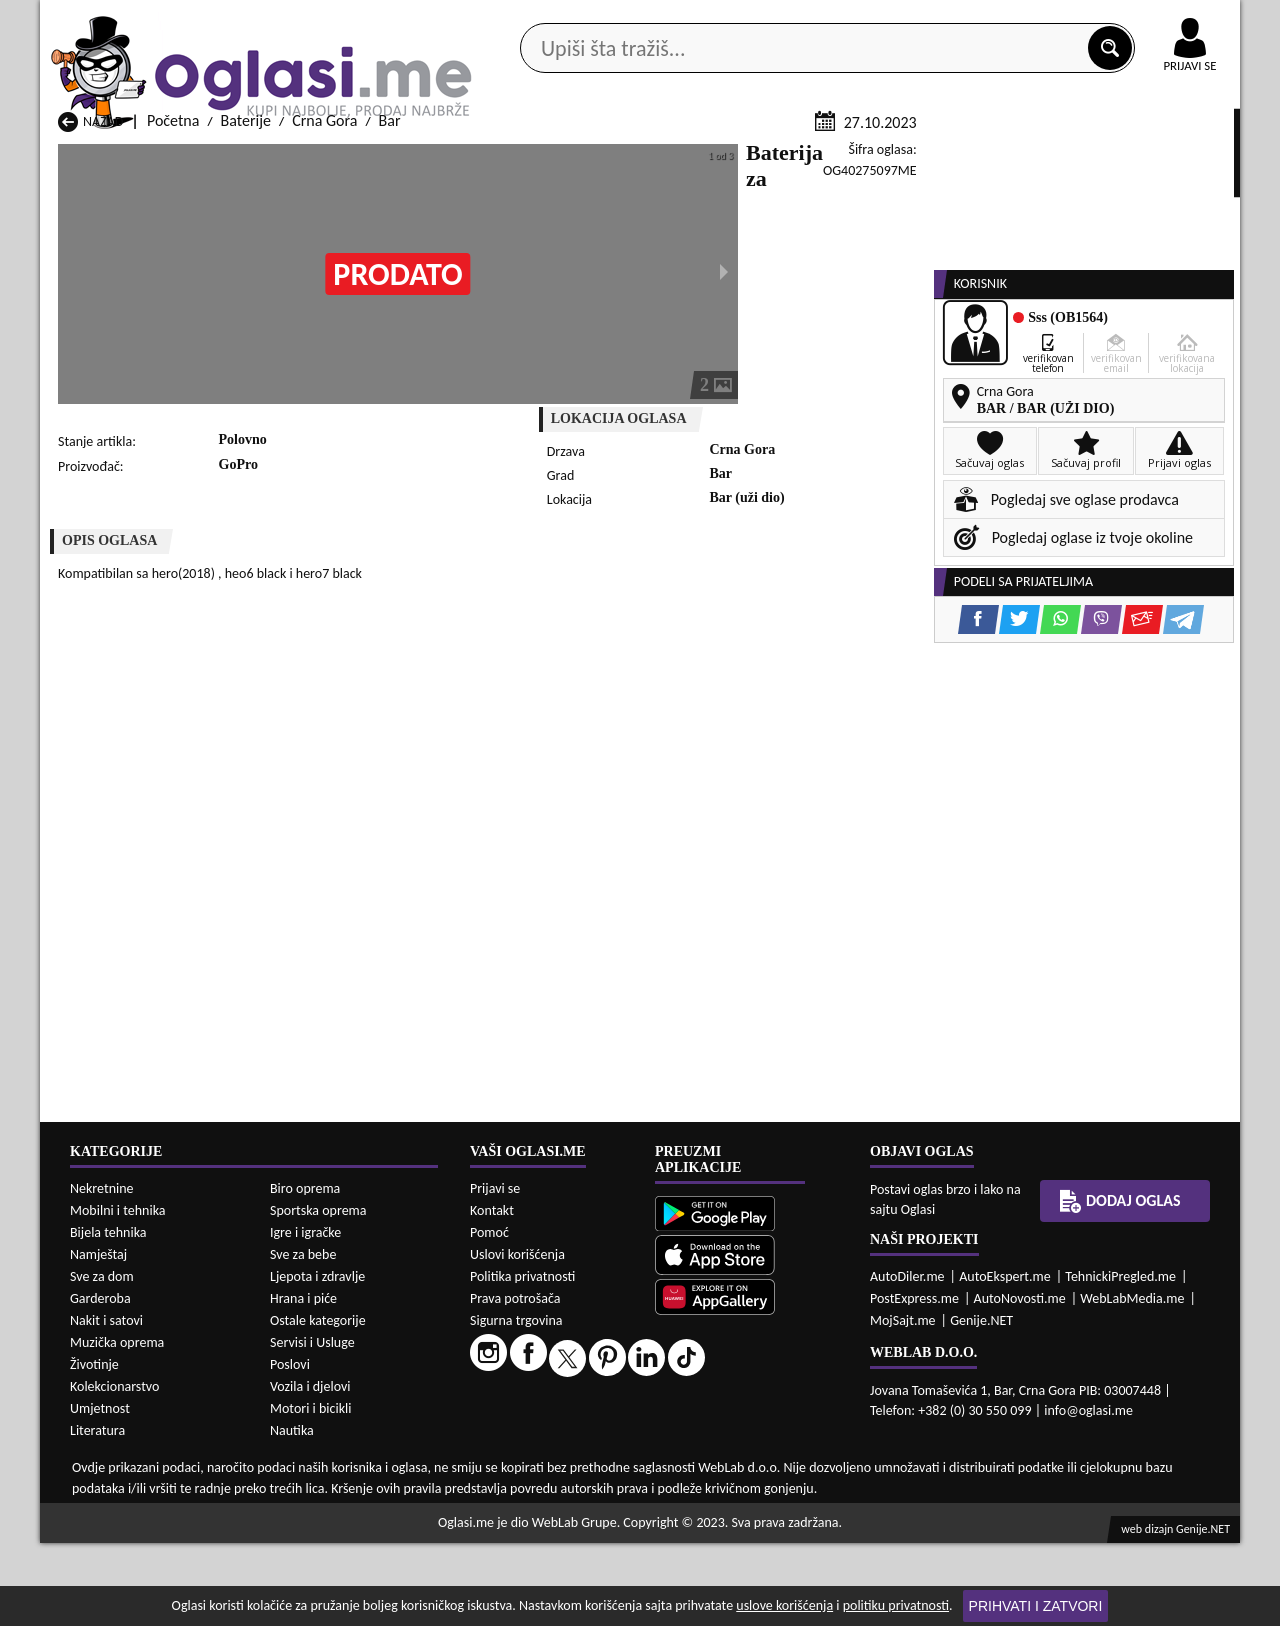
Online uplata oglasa (1149, 20)
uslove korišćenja (784, 1605)
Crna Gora (324, 358)
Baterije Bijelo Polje (769, 1568)
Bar (390, 358)
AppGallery (782, 20)
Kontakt (1008, 18)
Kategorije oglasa (169, 158)
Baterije (246, 358)
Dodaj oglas (1178, 158)
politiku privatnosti (896, 1605)
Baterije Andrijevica (121, 1568)
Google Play (530, 18)
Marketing (900, 20)
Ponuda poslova (1028, 158)
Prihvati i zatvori (1036, 1606)
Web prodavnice (339, 158)
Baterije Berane (540, 1568)
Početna (173, 358)
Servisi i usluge (869, 158)
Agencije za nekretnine (686, 158)
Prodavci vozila (499, 158)
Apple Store (657, 18)
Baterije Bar (312, 1568)
